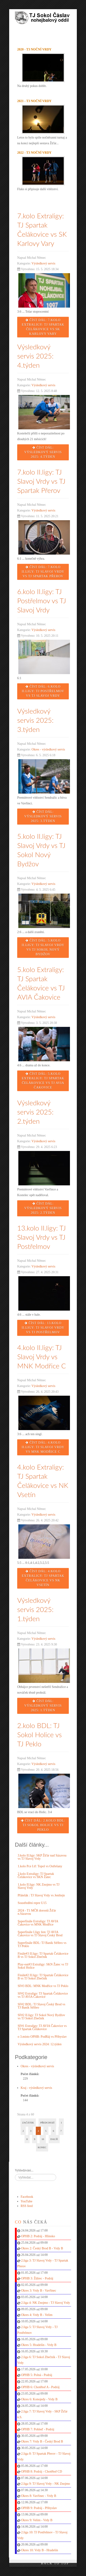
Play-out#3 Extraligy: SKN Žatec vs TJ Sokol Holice (43, 1966)
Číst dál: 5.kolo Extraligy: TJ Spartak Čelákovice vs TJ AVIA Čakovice (43, 1080)
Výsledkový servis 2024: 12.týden (39, 2044)
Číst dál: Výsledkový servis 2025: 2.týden (43, 1208)
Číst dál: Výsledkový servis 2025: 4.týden (43, 452)
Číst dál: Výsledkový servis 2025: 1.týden (43, 1705)
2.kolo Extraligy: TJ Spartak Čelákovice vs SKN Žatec (36, 1875)
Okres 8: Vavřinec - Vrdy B (38, 2496)
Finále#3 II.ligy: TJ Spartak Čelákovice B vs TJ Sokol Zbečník (43, 1955)
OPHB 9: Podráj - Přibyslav (39, 2508)
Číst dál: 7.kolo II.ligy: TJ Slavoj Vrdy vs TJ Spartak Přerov (43, 571)
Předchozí (47, 2122)
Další (54, 2139)
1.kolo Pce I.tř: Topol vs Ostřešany (40, 1866)
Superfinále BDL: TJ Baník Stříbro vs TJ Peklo (42, 1944)
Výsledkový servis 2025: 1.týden (35, 1609)
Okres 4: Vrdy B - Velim (37, 2315)
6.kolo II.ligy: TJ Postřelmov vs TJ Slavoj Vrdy (41, 600)
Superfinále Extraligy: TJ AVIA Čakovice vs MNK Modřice (38, 1923)
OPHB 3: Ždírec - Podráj (37, 2278)
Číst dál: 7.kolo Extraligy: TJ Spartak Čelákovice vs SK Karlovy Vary (43, 327)
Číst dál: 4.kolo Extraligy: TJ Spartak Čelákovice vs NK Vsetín (43, 1578)
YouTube (26, 2201)
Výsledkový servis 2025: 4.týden (35, 355)
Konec (42, 2147)
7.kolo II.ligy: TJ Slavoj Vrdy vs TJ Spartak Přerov (41, 481)
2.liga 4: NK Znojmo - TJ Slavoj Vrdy (45, 2302)
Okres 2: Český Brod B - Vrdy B (42, 2248)
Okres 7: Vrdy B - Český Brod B (42, 2441)
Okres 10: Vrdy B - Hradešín (39, 2550)
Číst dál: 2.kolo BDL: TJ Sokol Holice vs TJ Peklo (43, 1825)
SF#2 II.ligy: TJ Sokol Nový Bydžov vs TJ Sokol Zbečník (41, 2016)
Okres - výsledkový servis (48, 749)
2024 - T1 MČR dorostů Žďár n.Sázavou (37, 1912)
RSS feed (27, 2206)
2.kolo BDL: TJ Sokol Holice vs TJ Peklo (39, 1734)
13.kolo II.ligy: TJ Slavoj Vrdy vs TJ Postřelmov (41, 1237)
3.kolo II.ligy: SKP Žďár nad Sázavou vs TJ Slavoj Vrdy (42, 1857)
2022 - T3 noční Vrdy (34, 152)
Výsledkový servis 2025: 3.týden (35, 720)
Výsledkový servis (43, 263)
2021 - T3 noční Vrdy (34, 101)
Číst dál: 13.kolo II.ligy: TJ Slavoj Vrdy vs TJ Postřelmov (43, 1327)
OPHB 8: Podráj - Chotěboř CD (41, 2471)
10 (43, 2139)
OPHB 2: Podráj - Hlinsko (38, 2236)
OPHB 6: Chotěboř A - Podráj (40, 2387)
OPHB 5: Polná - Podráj (36, 2375)
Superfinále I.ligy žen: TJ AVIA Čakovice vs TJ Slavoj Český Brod (40, 1933)
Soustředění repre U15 (32, 1903)
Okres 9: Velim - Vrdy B (37, 2520)
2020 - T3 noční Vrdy (34, 49)
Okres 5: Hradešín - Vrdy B (38, 2345)
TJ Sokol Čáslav (47, 14)
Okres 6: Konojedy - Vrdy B (39, 2399)
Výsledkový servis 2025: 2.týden (35, 1111)
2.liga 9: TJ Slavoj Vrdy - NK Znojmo (45, 2483)
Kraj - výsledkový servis (36, 2088)
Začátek (28, 2122)
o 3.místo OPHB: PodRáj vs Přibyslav (42, 2036)
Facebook (27, 2196)
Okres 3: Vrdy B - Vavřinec (38, 2290)
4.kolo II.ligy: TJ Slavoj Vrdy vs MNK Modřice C (41, 1356)
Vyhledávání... (24, 2170)
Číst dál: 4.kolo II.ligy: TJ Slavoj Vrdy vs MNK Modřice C (43, 1447)
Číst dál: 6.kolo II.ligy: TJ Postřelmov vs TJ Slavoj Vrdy (43, 691)
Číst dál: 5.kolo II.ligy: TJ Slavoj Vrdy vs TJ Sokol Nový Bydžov (43, 947)
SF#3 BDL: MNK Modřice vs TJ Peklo (43, 1986)
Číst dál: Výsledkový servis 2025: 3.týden (43, 816)
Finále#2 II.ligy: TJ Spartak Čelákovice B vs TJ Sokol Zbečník (43, 1976)
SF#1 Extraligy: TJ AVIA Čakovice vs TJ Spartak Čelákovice (42, 2027)
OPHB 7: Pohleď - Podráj (37, 2429)
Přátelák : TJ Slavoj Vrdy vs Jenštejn (41, 1895)
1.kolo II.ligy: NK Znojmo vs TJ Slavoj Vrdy (38, 1886)
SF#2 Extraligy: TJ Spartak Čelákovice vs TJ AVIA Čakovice (43, 1995)
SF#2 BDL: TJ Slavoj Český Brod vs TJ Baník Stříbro (41, 2006)
